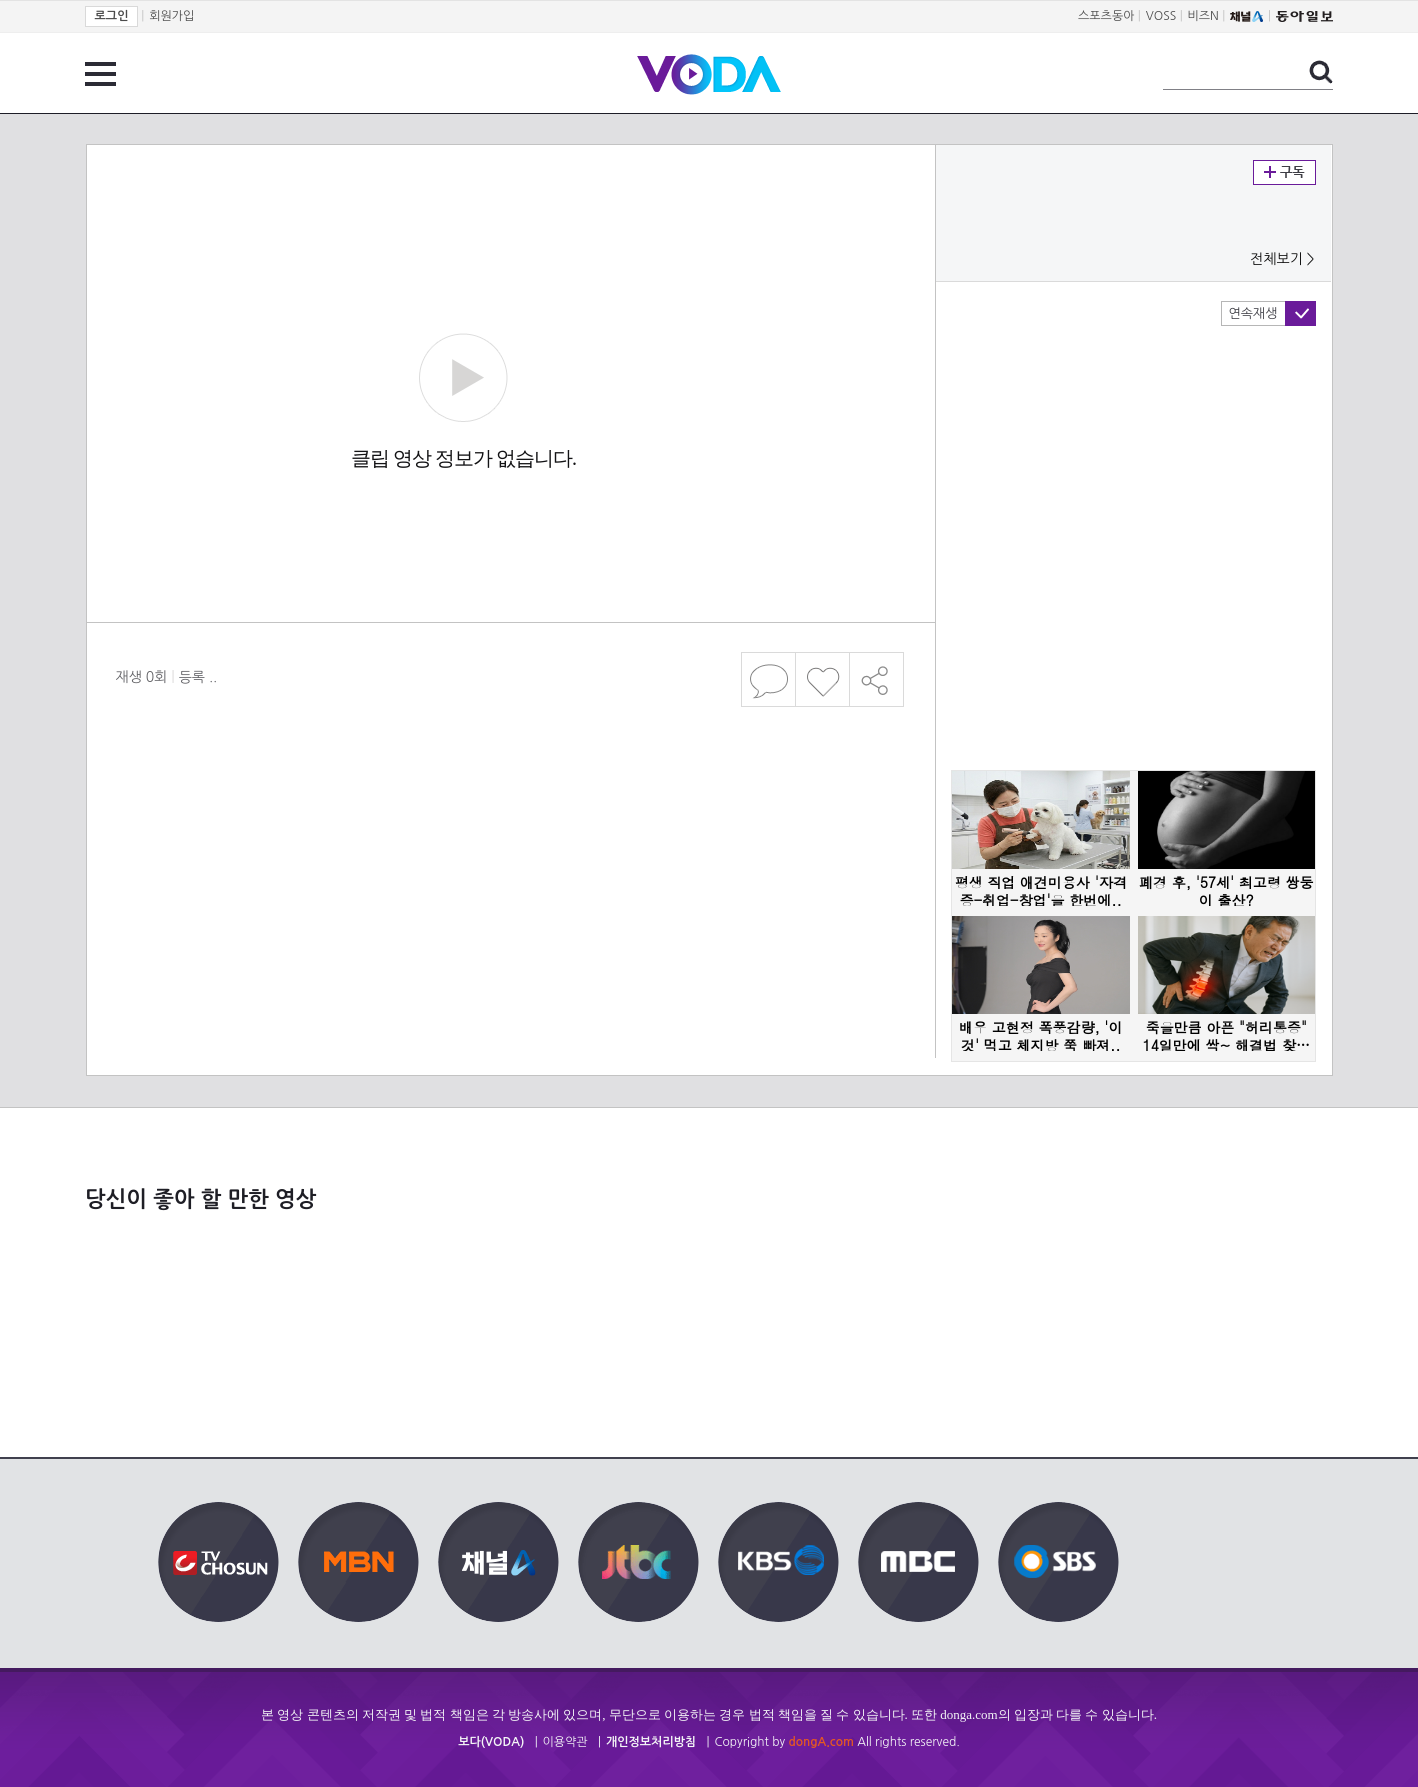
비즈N (1203, 16)
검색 (1321, 72)
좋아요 (822, 679)
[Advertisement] (510, 794)
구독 (1284, 172)
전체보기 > (1282, 259)
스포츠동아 (1106, 16)
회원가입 (171, 16)
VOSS (1161, 16)
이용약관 (565, 1742)
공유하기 (877, 679)
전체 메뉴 (100, 74)
